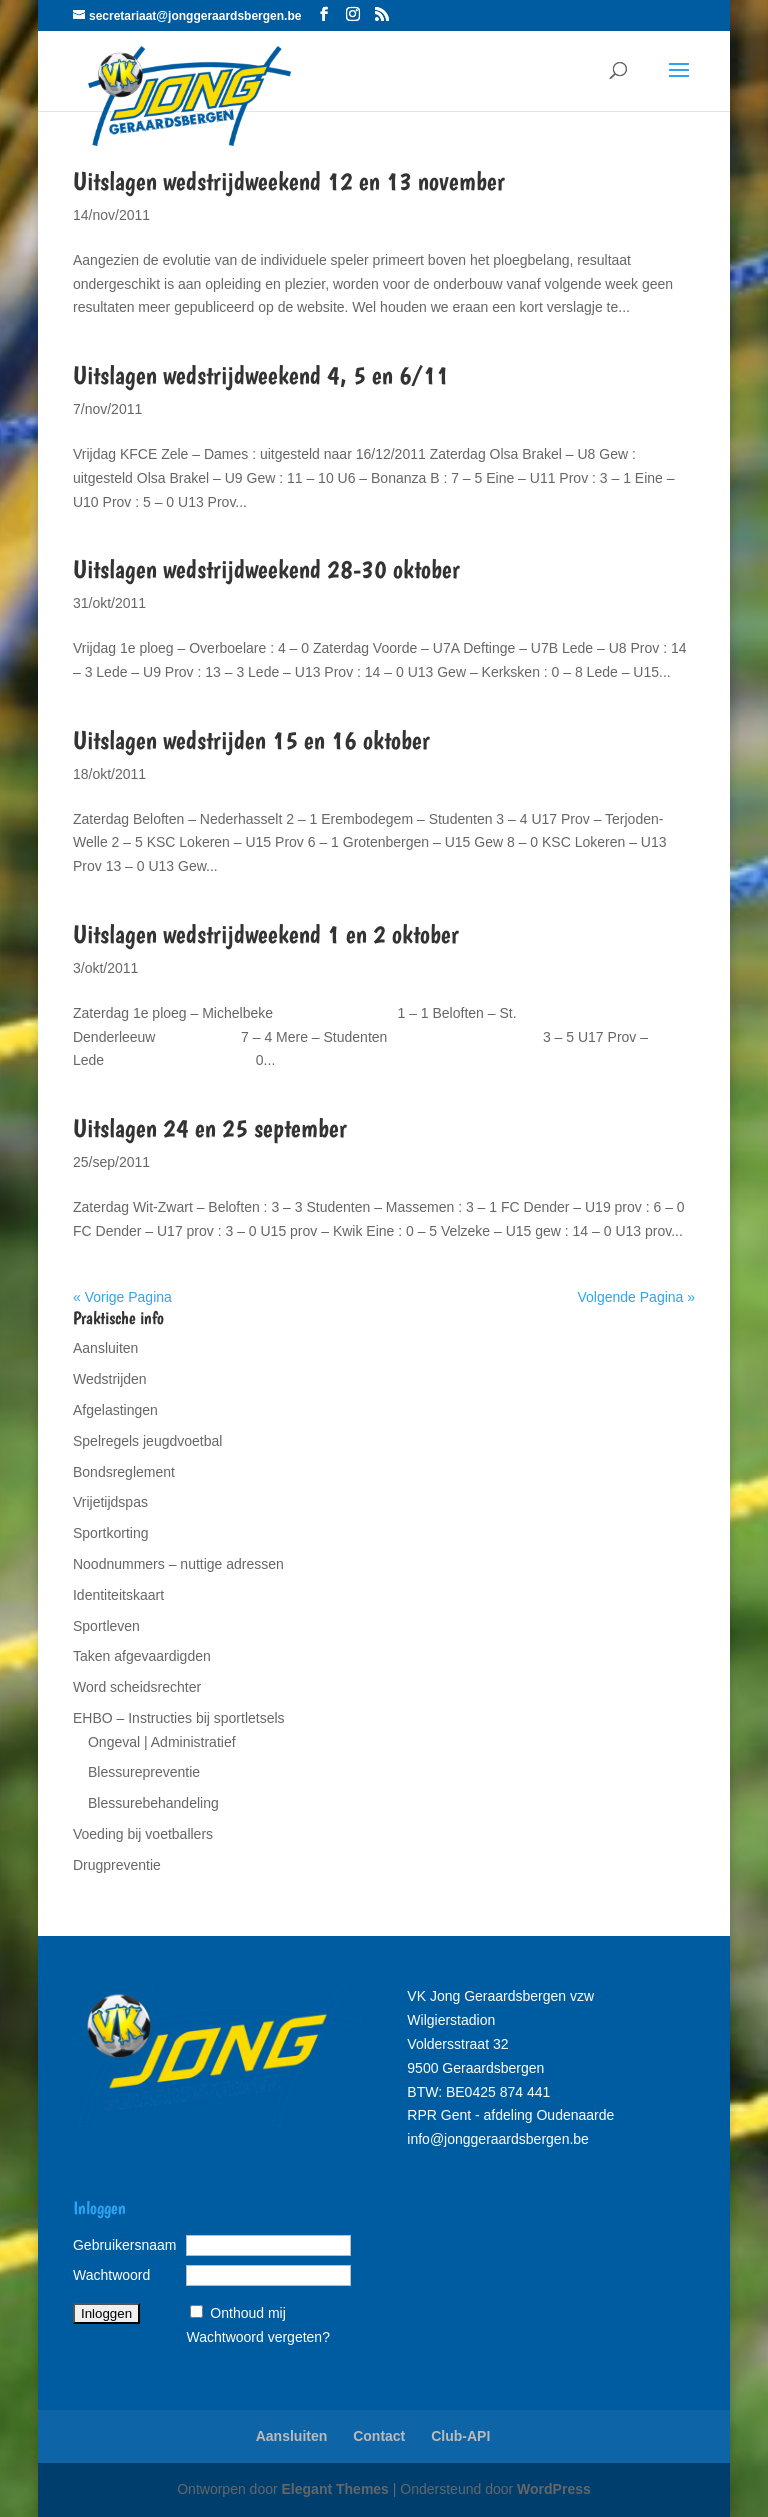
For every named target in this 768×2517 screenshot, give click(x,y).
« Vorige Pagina (122, 1297)
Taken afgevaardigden (142, 1656)
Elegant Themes (335, 2489)
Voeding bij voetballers (143, 1834)
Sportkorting (110, 1533)
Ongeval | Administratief (162, 1742)
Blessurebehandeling (153, 1803)
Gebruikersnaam (125, 2245)
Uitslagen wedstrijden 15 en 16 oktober (251, 739)
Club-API (460, 2436)
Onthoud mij (247, 2313)
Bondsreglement (124, 1472)
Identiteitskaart (118, 1595)
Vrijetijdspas (110, 1502)
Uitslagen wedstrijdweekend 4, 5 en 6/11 (261, 374)
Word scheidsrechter (137, 1687)
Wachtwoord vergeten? (257, 2337)
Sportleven (106, 1626)
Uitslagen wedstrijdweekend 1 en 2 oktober (266, 933)
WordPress (554, 2489)
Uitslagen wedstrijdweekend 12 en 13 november (289, 180)
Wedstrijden (110, 1379)
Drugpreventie (117, 1865)
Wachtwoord (111, 2275)
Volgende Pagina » (636, 1297)
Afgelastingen (115, 1410)
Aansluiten (105, 1348)
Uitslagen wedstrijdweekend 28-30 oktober (266, 568)
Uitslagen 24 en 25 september (210, 1127)
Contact (379, 2436)
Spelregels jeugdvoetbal (147, 1441)
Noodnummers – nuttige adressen (178, 1564)
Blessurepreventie (144, 1772)
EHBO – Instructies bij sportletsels (179, 1718)
